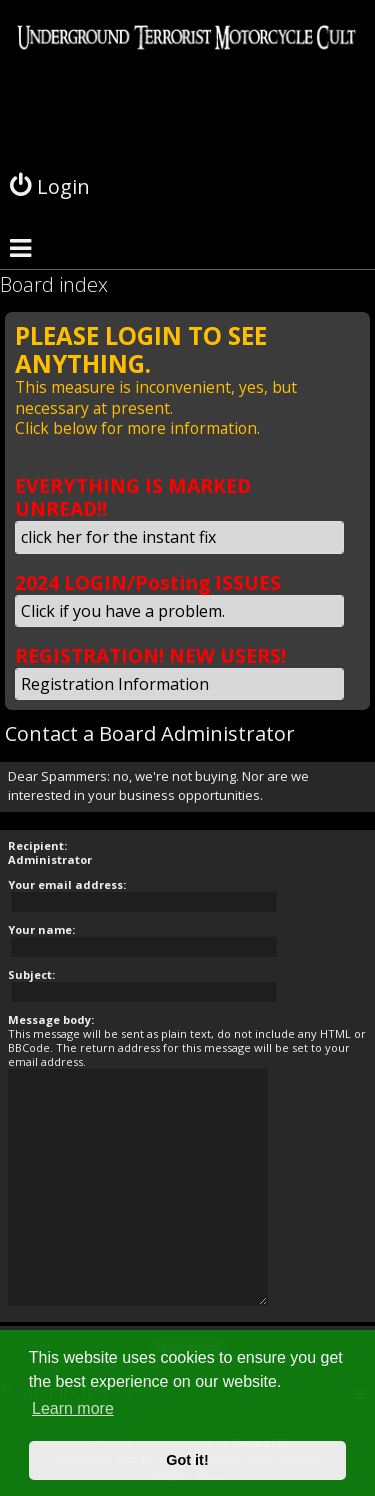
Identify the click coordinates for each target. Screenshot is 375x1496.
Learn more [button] (73, 1408)
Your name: (41, 929)
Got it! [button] (187, 1460)
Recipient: (37, 845)
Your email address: (67, 884)
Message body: (51, 1019)
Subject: (31, 974)
